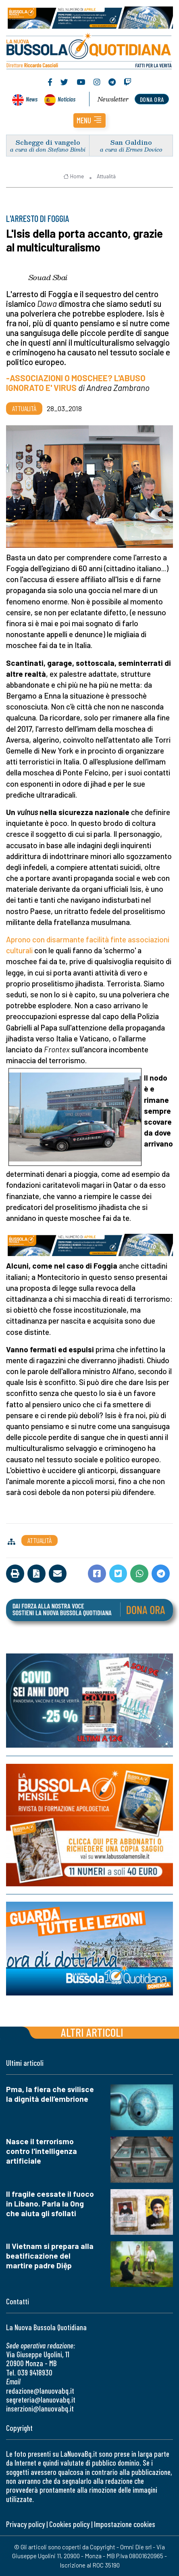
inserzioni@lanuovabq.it (40, 2408)
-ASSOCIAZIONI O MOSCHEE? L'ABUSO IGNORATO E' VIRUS (76, 383)
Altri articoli (92, 2032)
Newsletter (113, 99)
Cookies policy (69, 2524)
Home (73, 176)
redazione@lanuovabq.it (40, 2390)
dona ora (152, 99)
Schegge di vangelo (48, 142)
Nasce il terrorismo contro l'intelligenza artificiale (41, 2151)
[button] (89, 120)
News (31, 99)
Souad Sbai (48, 277)
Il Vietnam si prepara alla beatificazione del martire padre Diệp (50, 2255)
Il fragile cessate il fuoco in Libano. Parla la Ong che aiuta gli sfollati (50, 2203)
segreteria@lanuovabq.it (40, 2399)
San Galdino (131, 142)
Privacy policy (25, 2524)
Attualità (106, 176)
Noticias (66, 99)
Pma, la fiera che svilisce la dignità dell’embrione (50, 2093)
